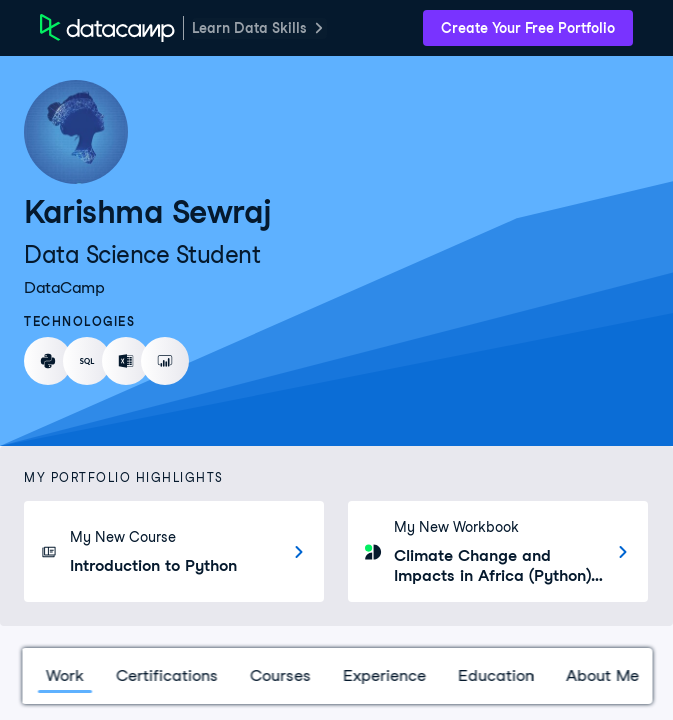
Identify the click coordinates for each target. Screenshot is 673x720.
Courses (279, 675)
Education (495, 675)
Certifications (166, 675)
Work (64, 675)
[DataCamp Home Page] (107, 28)
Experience (383, 675)
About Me (601, 675)
